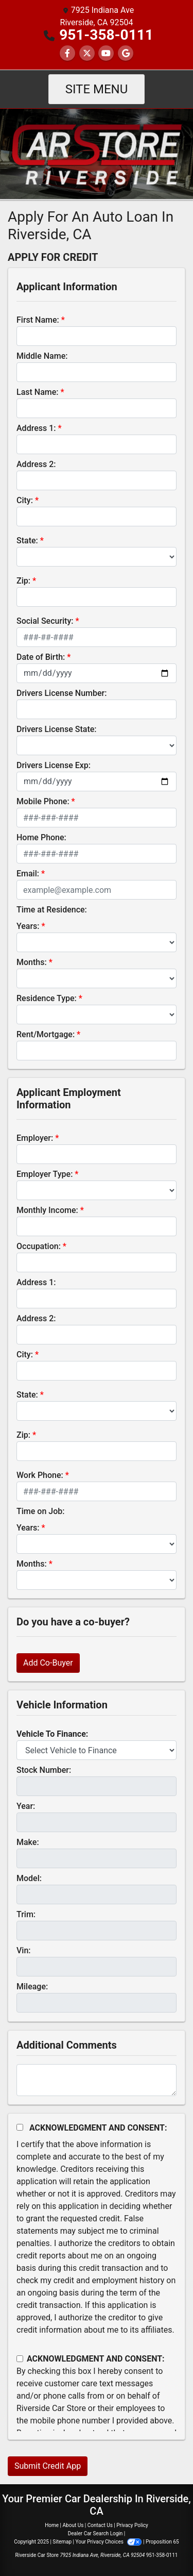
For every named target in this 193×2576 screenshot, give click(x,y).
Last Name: (37, 392)
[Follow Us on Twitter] (87, 53)
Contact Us (100, 2525)
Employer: (34, 1138)
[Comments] (96, 2080)
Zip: (23, 581)
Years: (28, 926)
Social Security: (45, 621)
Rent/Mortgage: (45, 1034)
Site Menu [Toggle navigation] (96, 89)
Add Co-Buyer (48, 1663)
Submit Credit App (47, 2466)
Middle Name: (41, 356)
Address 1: (36, 428)
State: (27, 540)
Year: (25, 1806)
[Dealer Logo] (96, 153)
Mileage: (32, 1986)
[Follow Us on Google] (125, 53)
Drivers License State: (56, 729)
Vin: (23, 1950)
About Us (73, 2525)
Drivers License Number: (61, 693)
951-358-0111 (106, 34)
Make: (27, 1842)
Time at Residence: (51, 910)
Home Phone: (41, 837)
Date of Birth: (40, 657)
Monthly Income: (47, 1210)
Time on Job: (40, 1511)
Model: (29, 1878)
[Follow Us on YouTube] (106, 53)
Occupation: (38, 1246)
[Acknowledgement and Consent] (19, 2127)
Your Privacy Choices (109, 2542)
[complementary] (162, 2545)
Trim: (26, 1914)
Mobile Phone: (42, 801)
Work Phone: (39, 1475)
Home (52, 2525)
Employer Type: (44, 1174)
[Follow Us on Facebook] (67, 53)
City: (24, 500)
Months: (31, 962)
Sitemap (62, 2542)
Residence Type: (46, 998)
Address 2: (36, 464)
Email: (27, 873)
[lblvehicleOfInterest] (96, 1750)
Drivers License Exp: (53, 765)
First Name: (37, 320)
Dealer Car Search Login (95, 2533)
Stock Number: (43, 1770)
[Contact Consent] (19, 2358)
